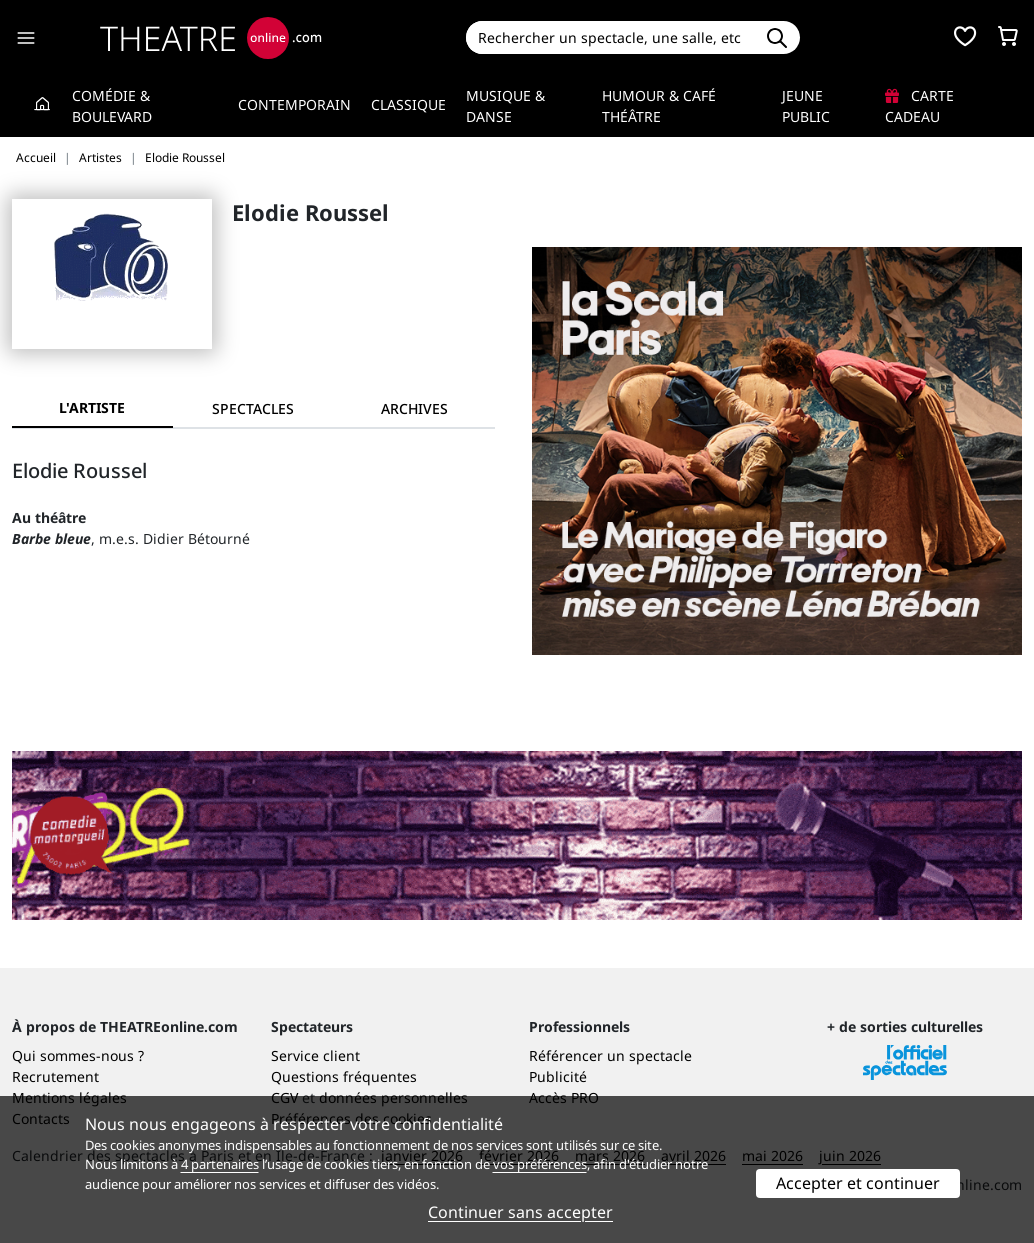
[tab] (253, 408)
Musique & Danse (505, 106)
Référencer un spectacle (610, 1055)
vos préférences (540, 1164)
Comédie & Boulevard (112, 106)
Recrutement (55, 1076)
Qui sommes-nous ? (78, 1055)
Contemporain (294, 104)
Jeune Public (806, 106)
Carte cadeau (919, 106)
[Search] (610, 37)
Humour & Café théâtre (659, 106)
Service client (315, 1055)
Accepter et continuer (858, 1183)
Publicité (558, 1076)
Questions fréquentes (344, 1076)
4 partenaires (220, 1164)
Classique (408, 104)
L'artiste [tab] (92, 407)
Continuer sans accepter (520, 1212)
